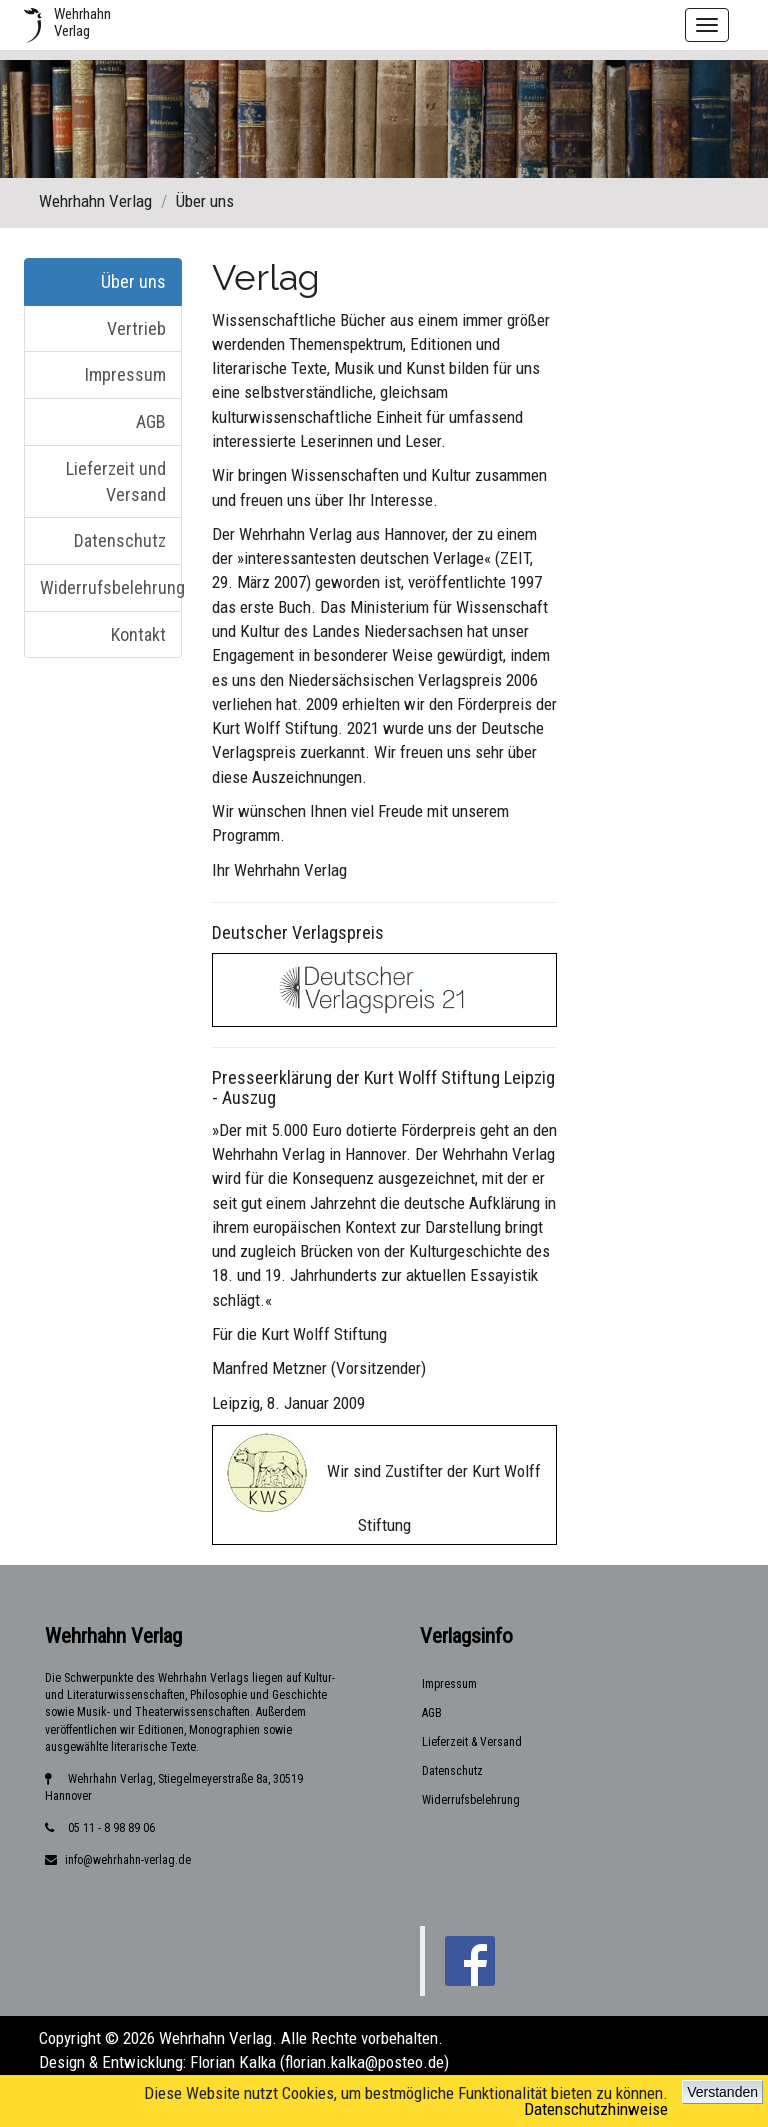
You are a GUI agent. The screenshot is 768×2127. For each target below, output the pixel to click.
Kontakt (138, 634)
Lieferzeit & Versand (472, 1742)
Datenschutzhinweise (596, 2109)
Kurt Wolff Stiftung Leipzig (459, 1077)
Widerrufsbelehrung (111, 587)
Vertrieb (136, 328)
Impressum (125, 374)
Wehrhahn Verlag (95, 201)
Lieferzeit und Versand (116, 481)
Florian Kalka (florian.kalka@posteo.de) (319, 2062)
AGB (151, 421)
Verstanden (722, 2092)
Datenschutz (120, 540)
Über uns (133, 281)
